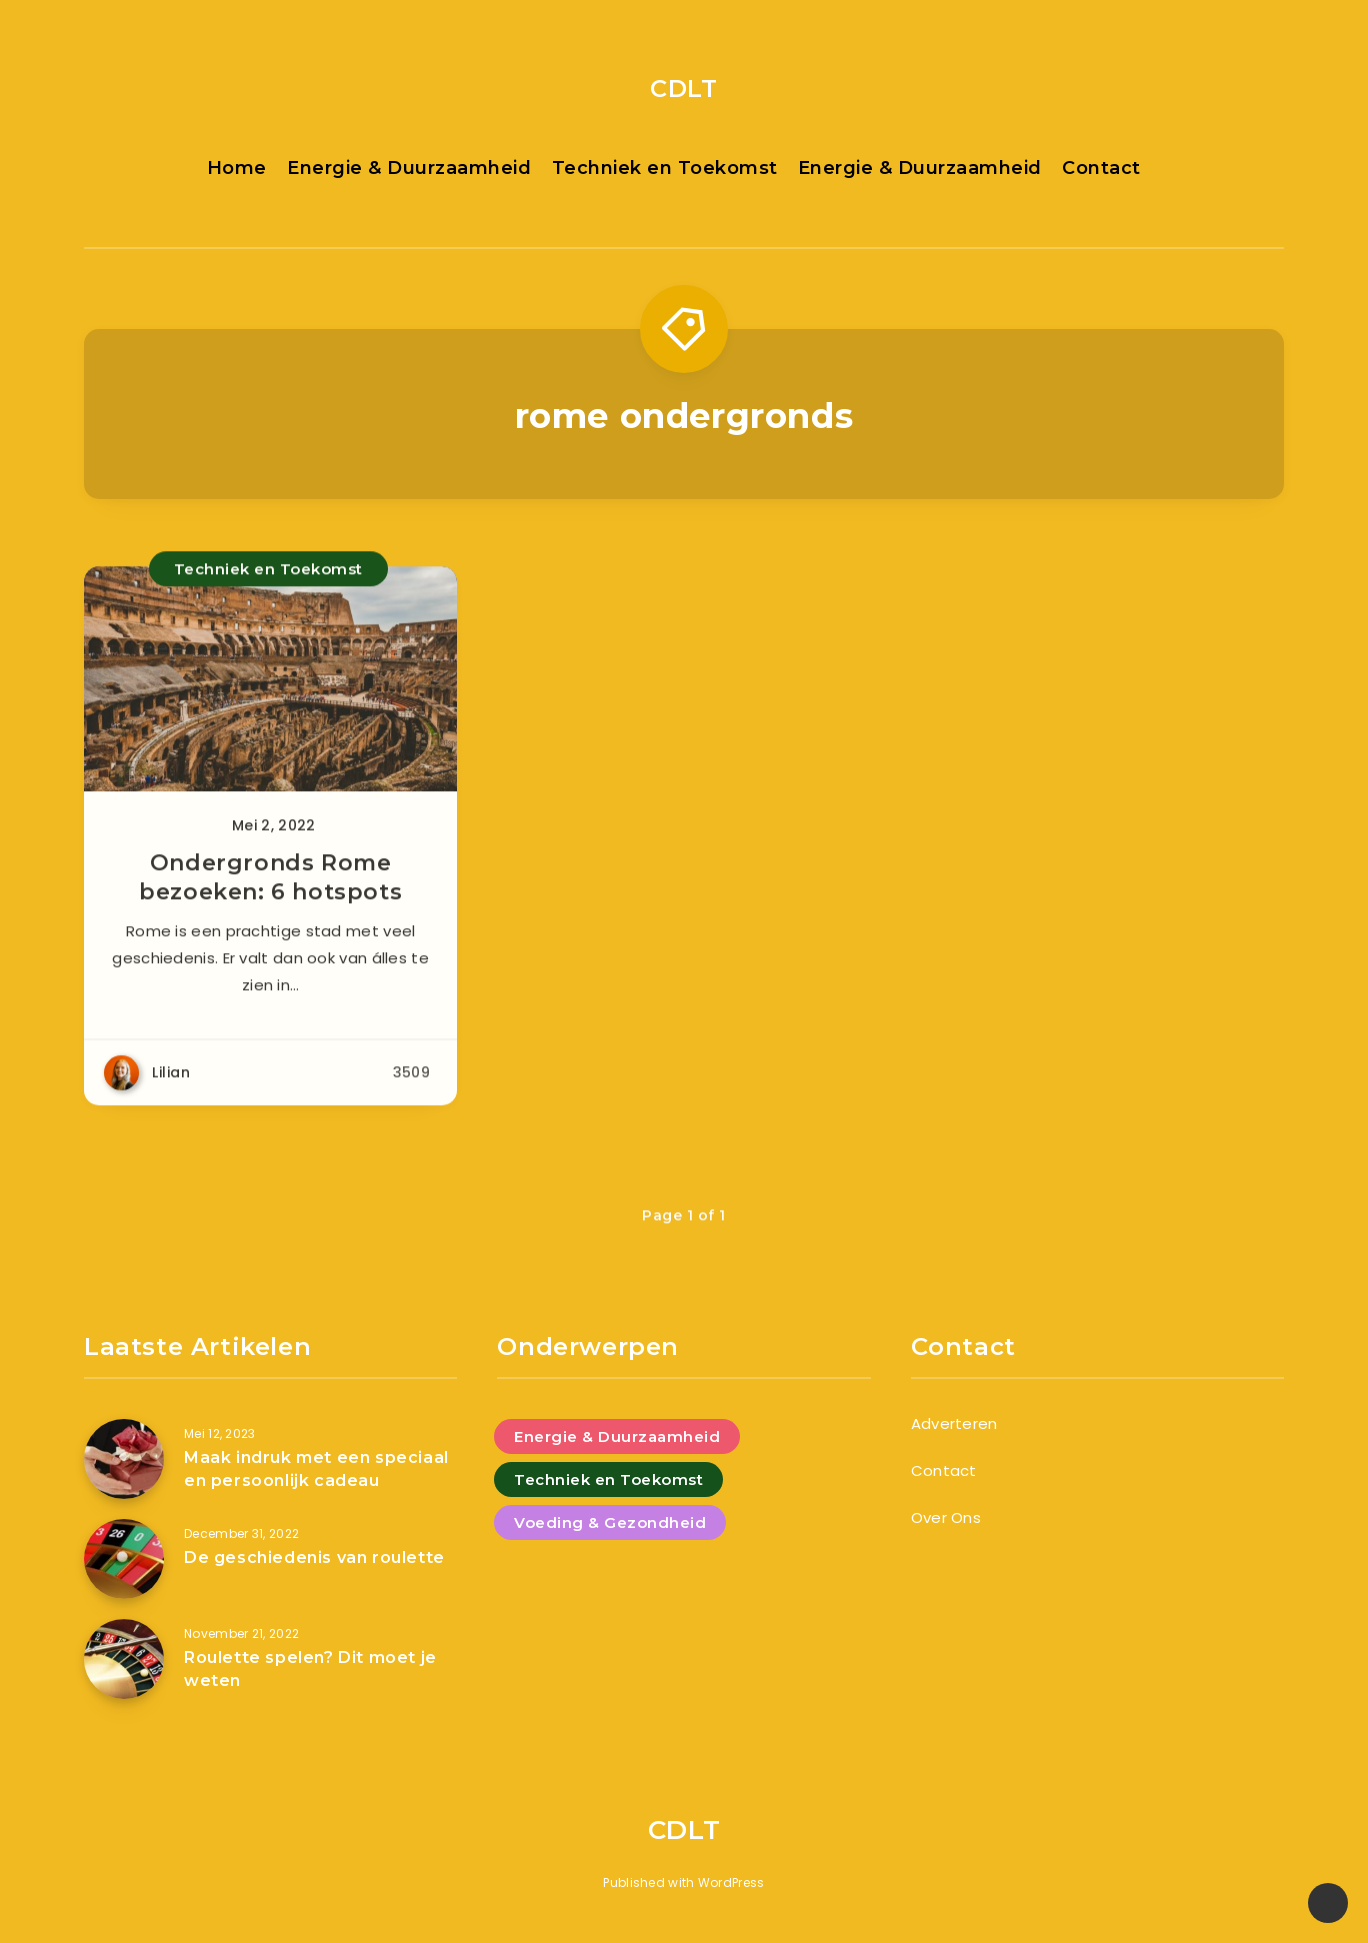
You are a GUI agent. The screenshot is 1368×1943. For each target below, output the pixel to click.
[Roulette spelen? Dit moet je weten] (124, 1659)
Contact (1101, 168)
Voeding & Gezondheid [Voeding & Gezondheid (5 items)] (610, 1522)
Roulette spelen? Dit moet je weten (310, 1669)
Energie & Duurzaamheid (409, 168)
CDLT (683, 88)
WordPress (731, 1882)
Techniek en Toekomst (665, 168)
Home (237, 168)
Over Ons (946, 1517)
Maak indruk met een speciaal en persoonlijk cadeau (316, 1469)
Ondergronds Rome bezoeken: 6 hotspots (270, 889)
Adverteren (954, 1423)
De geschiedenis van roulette (314, 1557)
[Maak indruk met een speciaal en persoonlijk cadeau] (124, 1459)
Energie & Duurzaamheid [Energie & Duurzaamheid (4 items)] (617, 1436)
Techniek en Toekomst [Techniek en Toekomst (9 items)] (608, 1479)
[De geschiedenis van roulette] (124, 1559)
